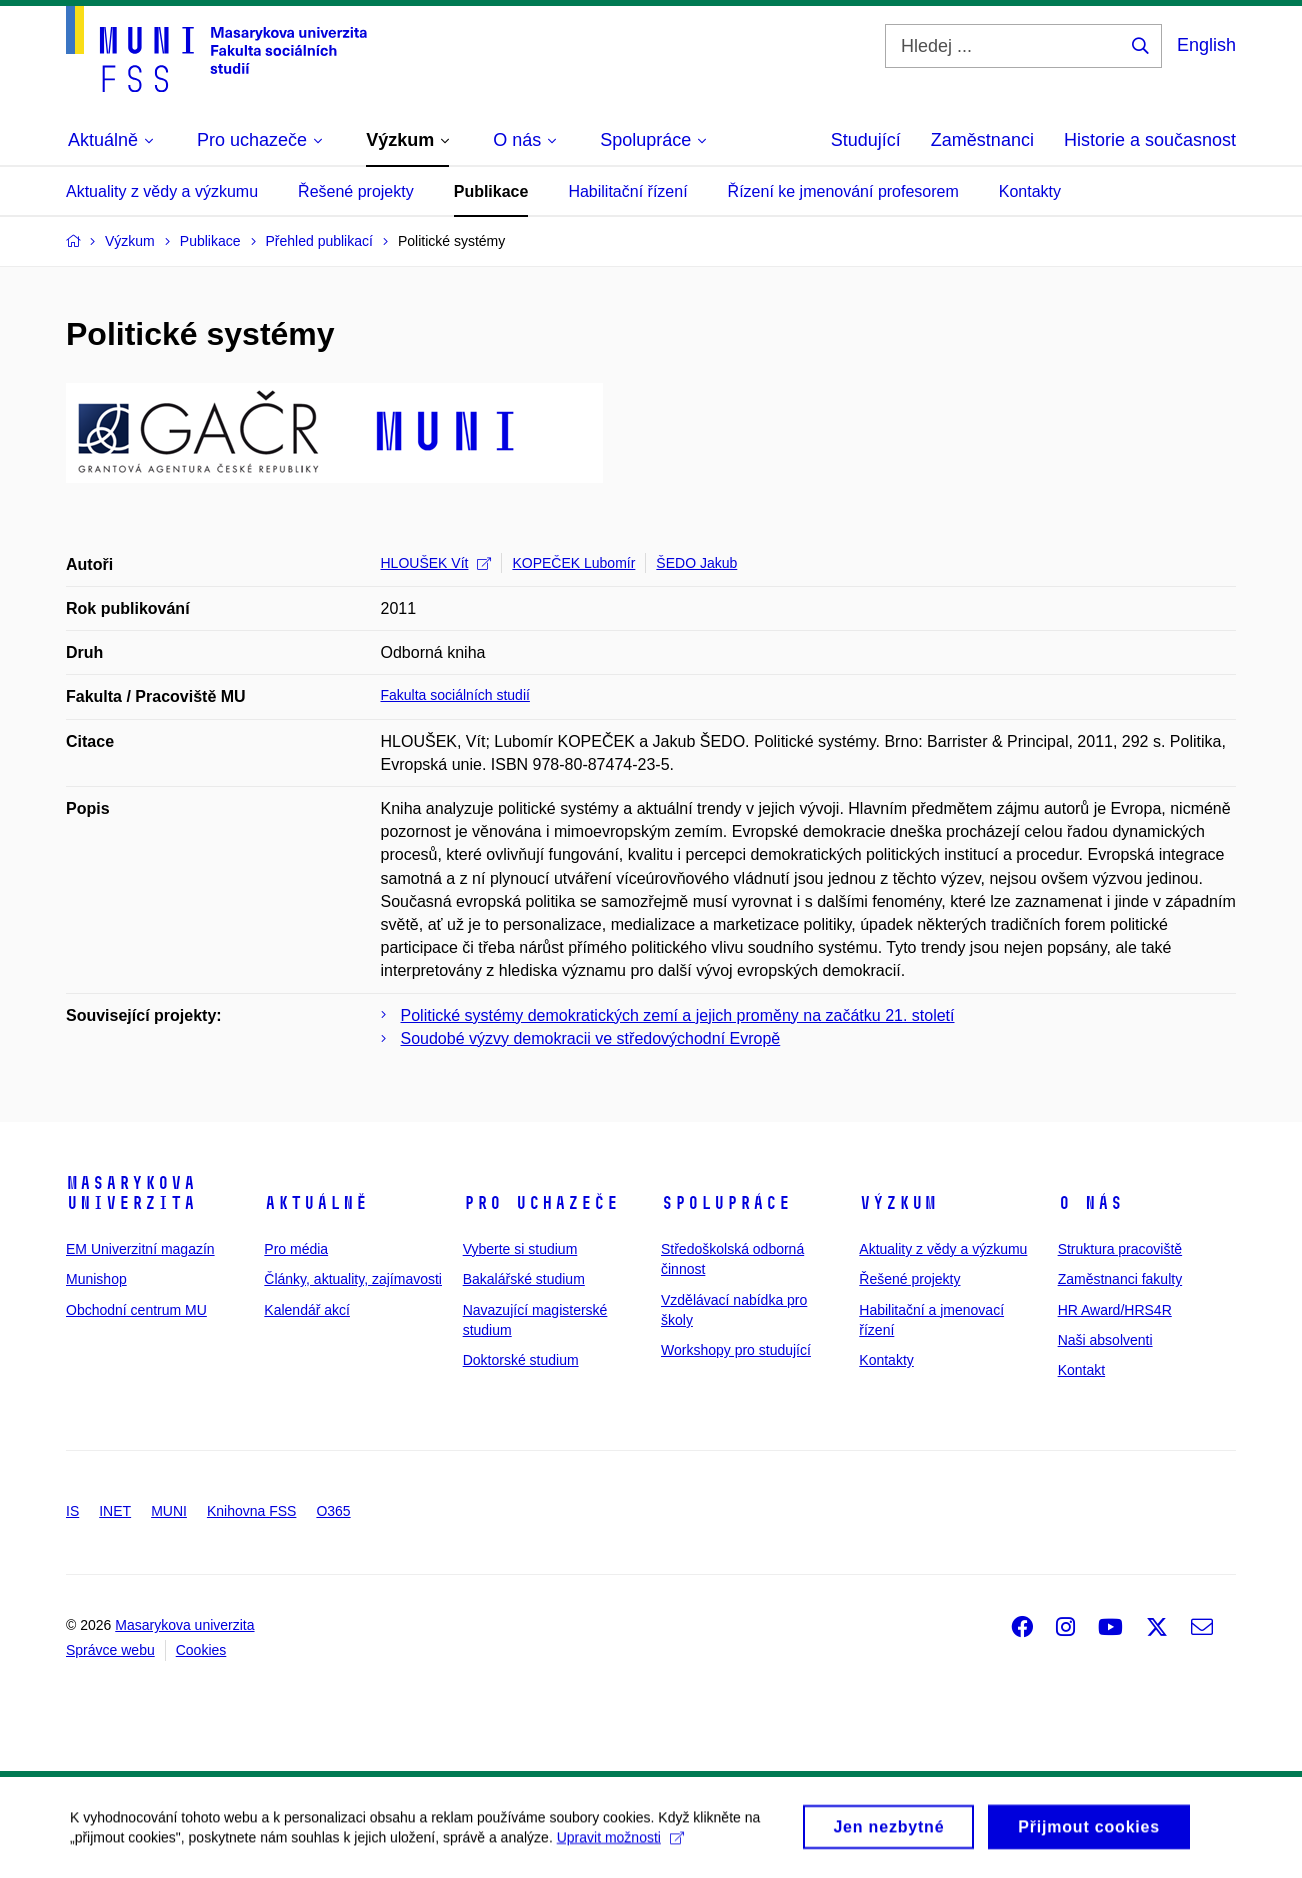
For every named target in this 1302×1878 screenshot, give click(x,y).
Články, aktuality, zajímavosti (353, 1279)
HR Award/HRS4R (1115, 1310)
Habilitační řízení (627, 191)
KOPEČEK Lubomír (573, 563)
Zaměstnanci (982, 140)
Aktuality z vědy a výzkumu (162, 191)
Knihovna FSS (252, 1511)
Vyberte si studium (520, 1249)
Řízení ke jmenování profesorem (843, 191)
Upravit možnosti (620, 1844)
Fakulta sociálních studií (455, 695)
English (1206, 45)
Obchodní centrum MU (136, 1310)
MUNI (169, 1511)
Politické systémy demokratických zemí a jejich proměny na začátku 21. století (678, 1015)
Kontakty (1030, 191)
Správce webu (110, 1650)
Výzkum (898, 1203)
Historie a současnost (1150, 140)
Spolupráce (726, 1203)
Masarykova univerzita (131, 1193)
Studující (866, 140)
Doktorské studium (521, 1360)
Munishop (96, 1279)
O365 (333, 1511)
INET (115, 1511)
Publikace (491, 191)
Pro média (296, 1249)
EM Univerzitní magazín (140, 1249)
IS (72, 1511)
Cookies (201, 1650)
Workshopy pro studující (736, 1350)
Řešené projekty (356, 191)
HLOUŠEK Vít (436, 563)
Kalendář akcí (307, 1310)
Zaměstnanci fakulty (1120, 1279)
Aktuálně (316, 1203)
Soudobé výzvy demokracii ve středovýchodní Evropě (591, 1038)
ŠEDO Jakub (696, 563)
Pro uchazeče (541, 1203)
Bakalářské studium (524, 1279)
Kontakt (1081, 1370)
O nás (1090, 1203)
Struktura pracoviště (1120, 1249)
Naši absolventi (1105, 1340)
